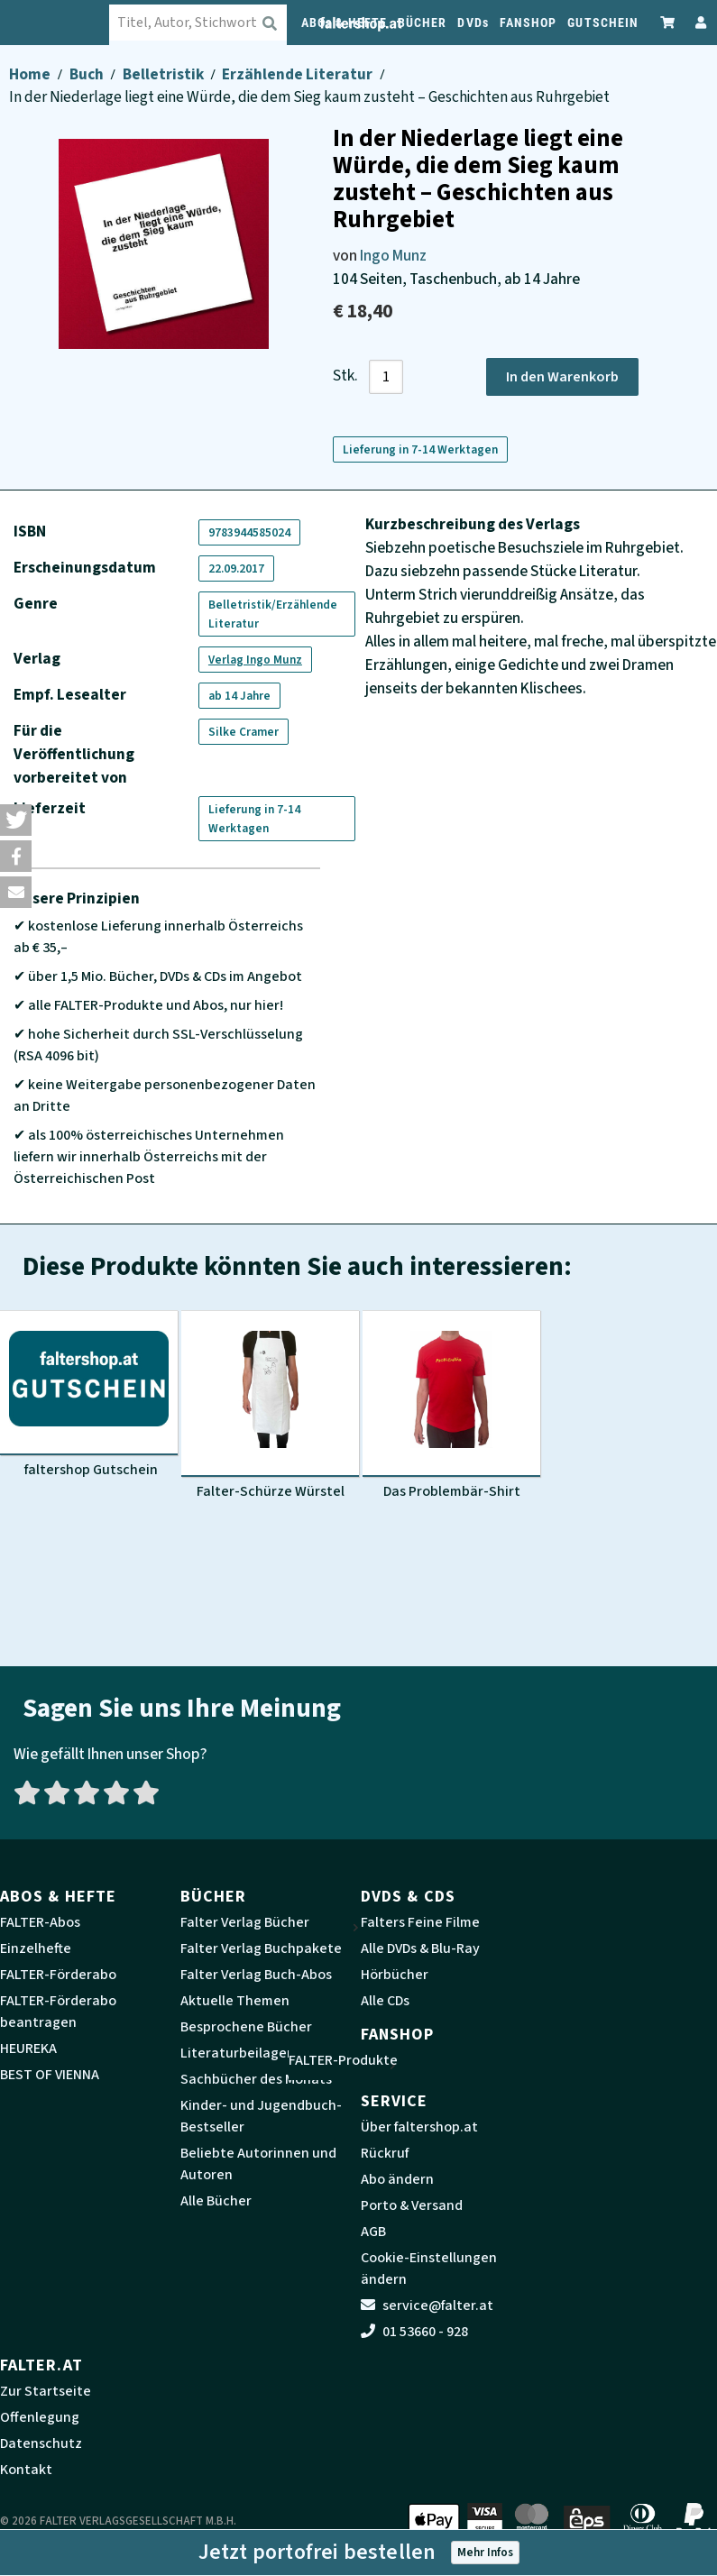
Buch (87, 74)
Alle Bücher (216, 2201)
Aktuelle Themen (235, 2001)
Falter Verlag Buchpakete (261, 1948)
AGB (373, 2231)
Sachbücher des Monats (256, 2079)
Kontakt (26, 2470)
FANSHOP (528, 22)
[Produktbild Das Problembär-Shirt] (451, 1405)
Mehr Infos (485, 2552)
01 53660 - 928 (414, 2332)
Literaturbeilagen (237, 2053)
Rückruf (385, 2153)
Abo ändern (397, 2179)
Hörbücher (394, 1975)
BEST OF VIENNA (49, 2075)
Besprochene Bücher (246, 2027)
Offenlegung (39, 2417)
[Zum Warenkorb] (668, 22)
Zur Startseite (45, 2391)
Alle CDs (385, 2001)
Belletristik (165, 74)
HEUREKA (28, 2048)
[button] (16, 820)
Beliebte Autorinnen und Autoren (258, 2164)
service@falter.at (427, 2305)
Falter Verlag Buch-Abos (256, 1975)
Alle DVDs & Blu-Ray (420, 1948)
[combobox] (214, 23)
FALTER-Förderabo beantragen (58, 2011)
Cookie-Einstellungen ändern (429, 2268)
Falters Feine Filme (420, 1922)
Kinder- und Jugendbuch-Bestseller (261, 2116)
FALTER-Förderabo (58, 1975)
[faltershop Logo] (64, 22)
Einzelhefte (35, 1948)
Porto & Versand (412, 2205)
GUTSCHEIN (603, 22)
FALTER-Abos (40, 1922)
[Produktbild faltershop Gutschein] (89, 1395)
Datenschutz (41, 2443)
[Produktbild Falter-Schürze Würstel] (270, 1405)
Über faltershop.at (419, 2127)
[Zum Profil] (697, 22)
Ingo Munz (393, 255)
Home (31, 74)
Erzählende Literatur (298, 74)
